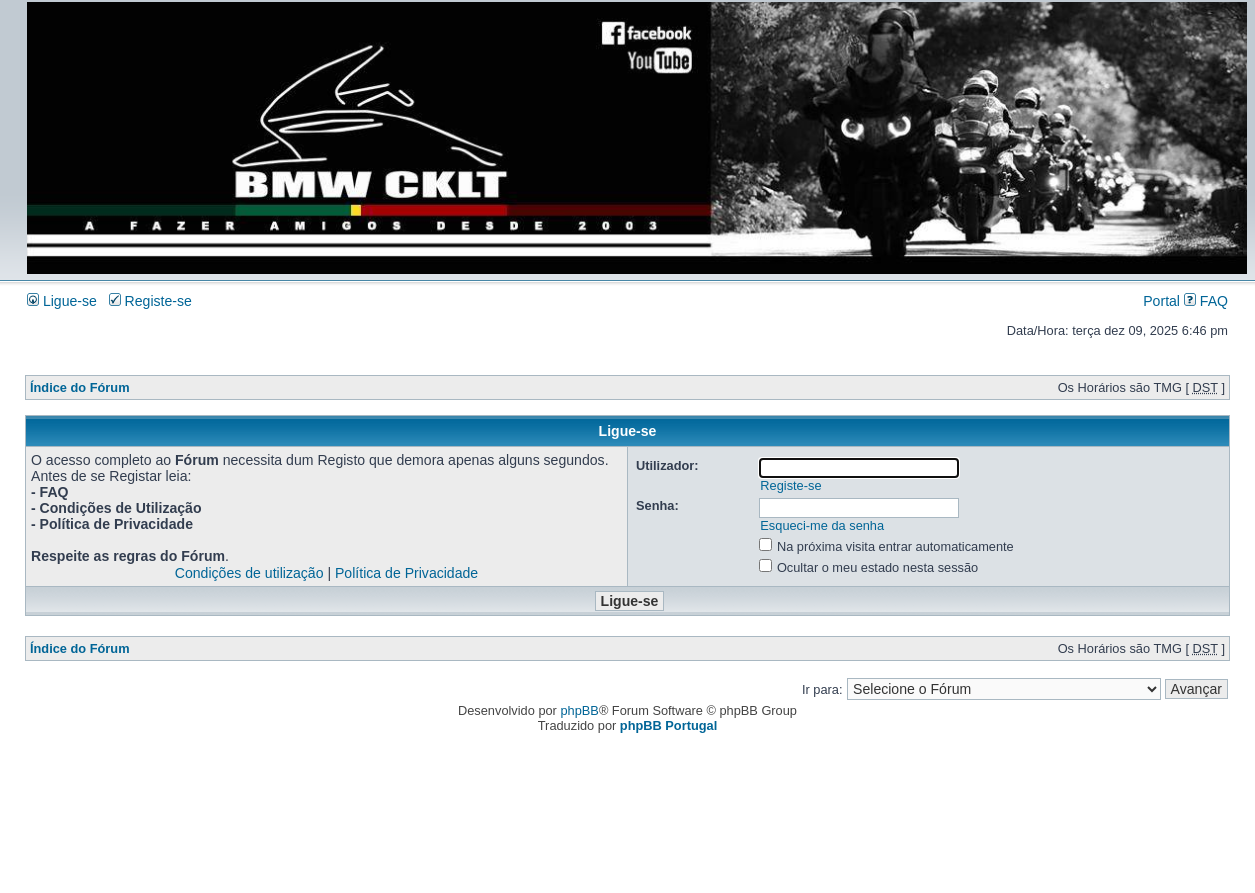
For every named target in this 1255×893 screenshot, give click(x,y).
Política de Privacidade (406, 573)
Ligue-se (62, 301)
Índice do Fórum (80, 387)
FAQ (1206, 301)
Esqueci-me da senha (822, 525)
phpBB (579, 710)
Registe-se (150, 301)
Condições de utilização (249, 573)
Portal (1161, 301)
